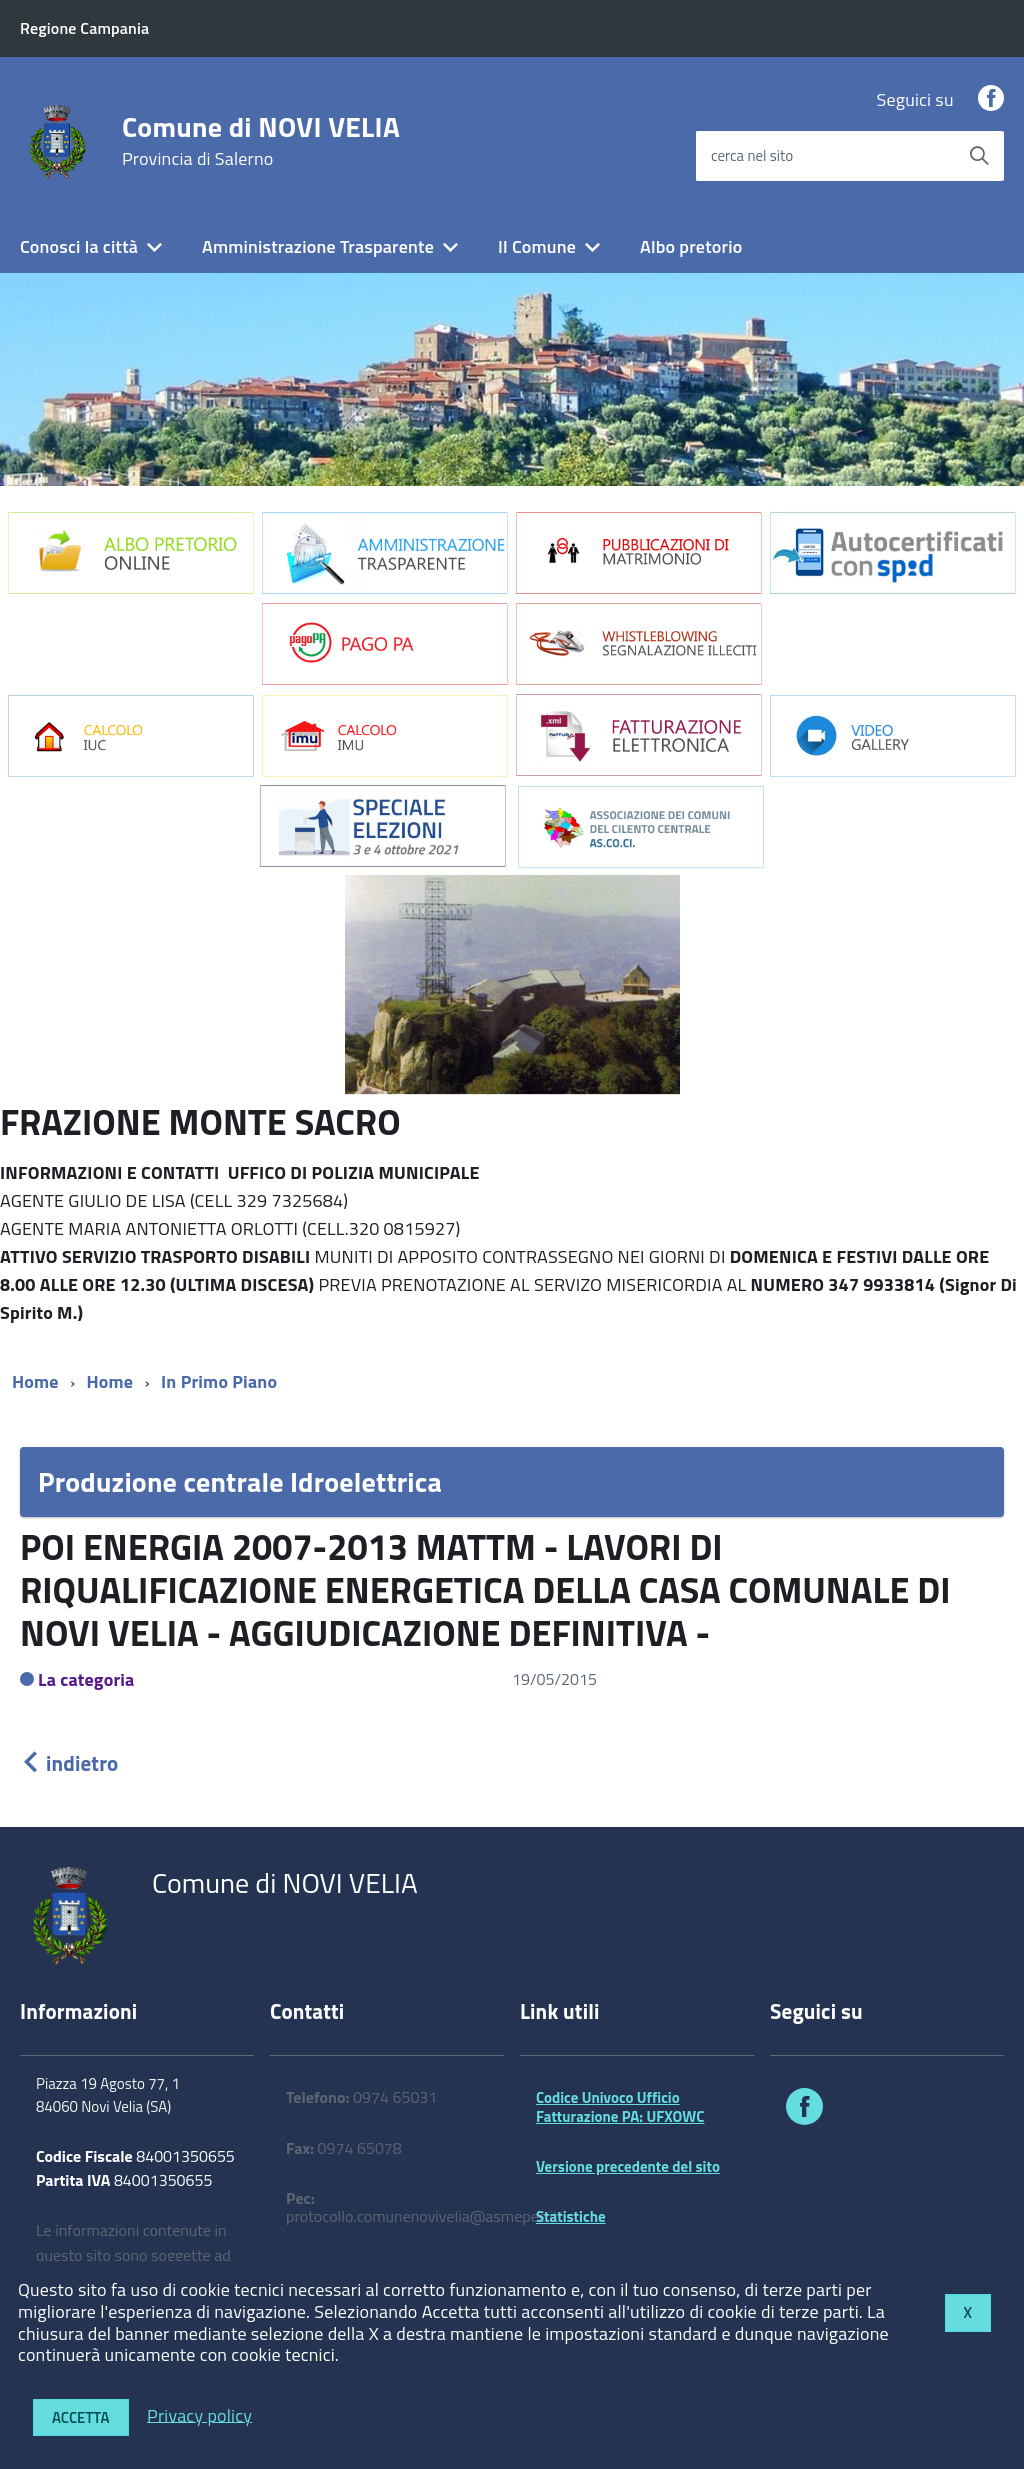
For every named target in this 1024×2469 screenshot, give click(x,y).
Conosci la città (79, 246)
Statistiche (571, 2216)
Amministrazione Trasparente (318, 246)
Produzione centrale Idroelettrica (240, 1481)
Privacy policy (199, 2414)
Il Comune (537, 246)
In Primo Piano (219, 1381)
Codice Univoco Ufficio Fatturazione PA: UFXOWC (620, 2106)
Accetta (81, 2417)
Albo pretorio (691, 246)
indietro (69, 1763)
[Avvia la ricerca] (979, 156)
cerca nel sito (752, 155)
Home (35, 1381)
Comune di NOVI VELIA (261, 141)
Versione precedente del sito (628, 2166)
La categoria (86, 1679)
